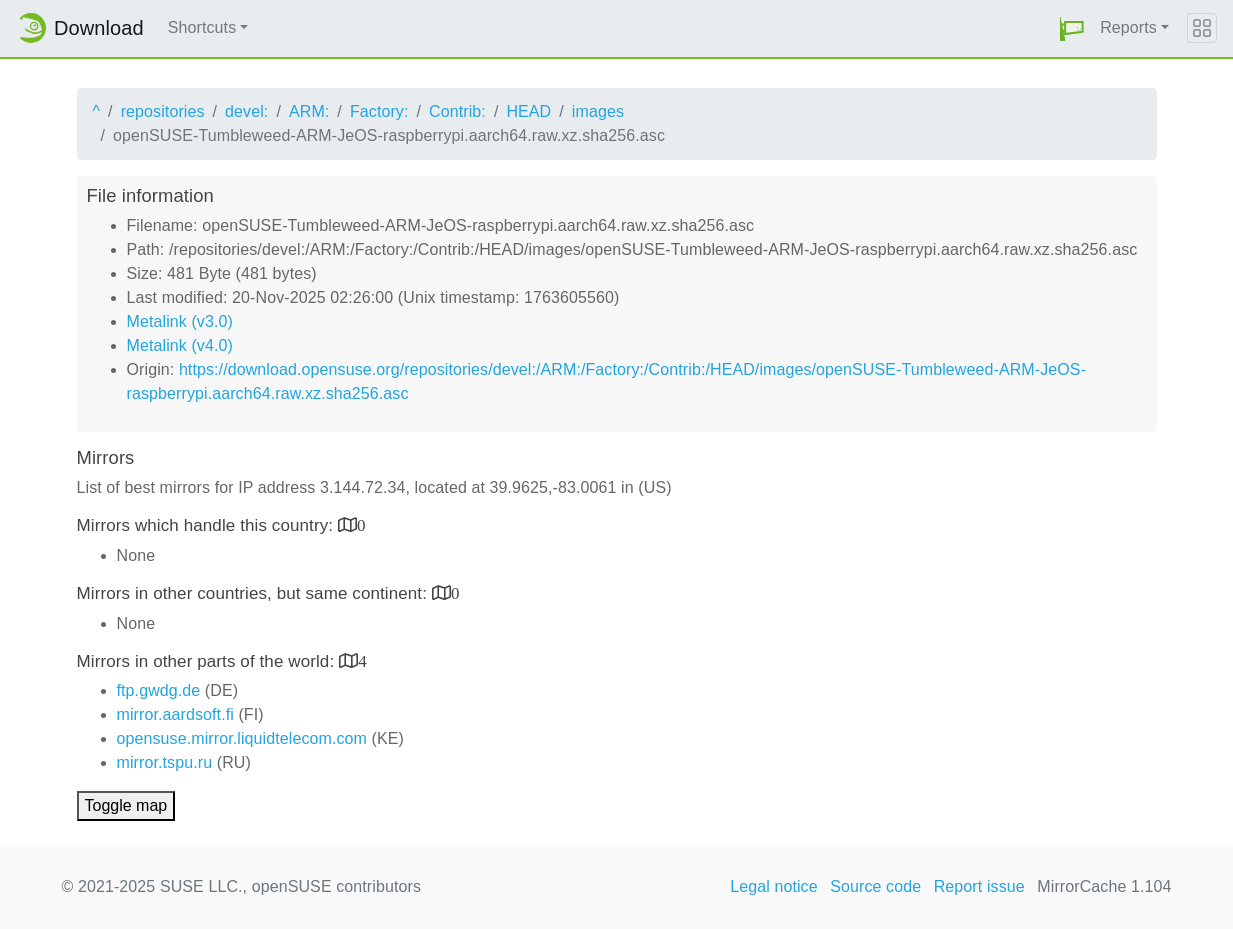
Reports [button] (1128, 27)
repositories (163, 111)
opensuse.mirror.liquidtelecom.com (242, 738)
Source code (875, 886)
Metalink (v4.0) (180, 345)
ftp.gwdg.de (159, 690)
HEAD (528, 111)
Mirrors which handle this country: (207, 525)
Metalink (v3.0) (180, 321)
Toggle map (126, 805)
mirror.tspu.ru (165, 762)
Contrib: (457, 111)
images (598, 111)
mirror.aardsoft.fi (175, 714)
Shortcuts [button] (202, 27)
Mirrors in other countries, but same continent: (254, 593)
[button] (1072, 28)
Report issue (979, 886)
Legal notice (774, 886)
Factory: (379, 111)
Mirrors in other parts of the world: (208, 661)
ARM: (309, 111)
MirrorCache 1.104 (1104, 886)
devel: (246, 111)
